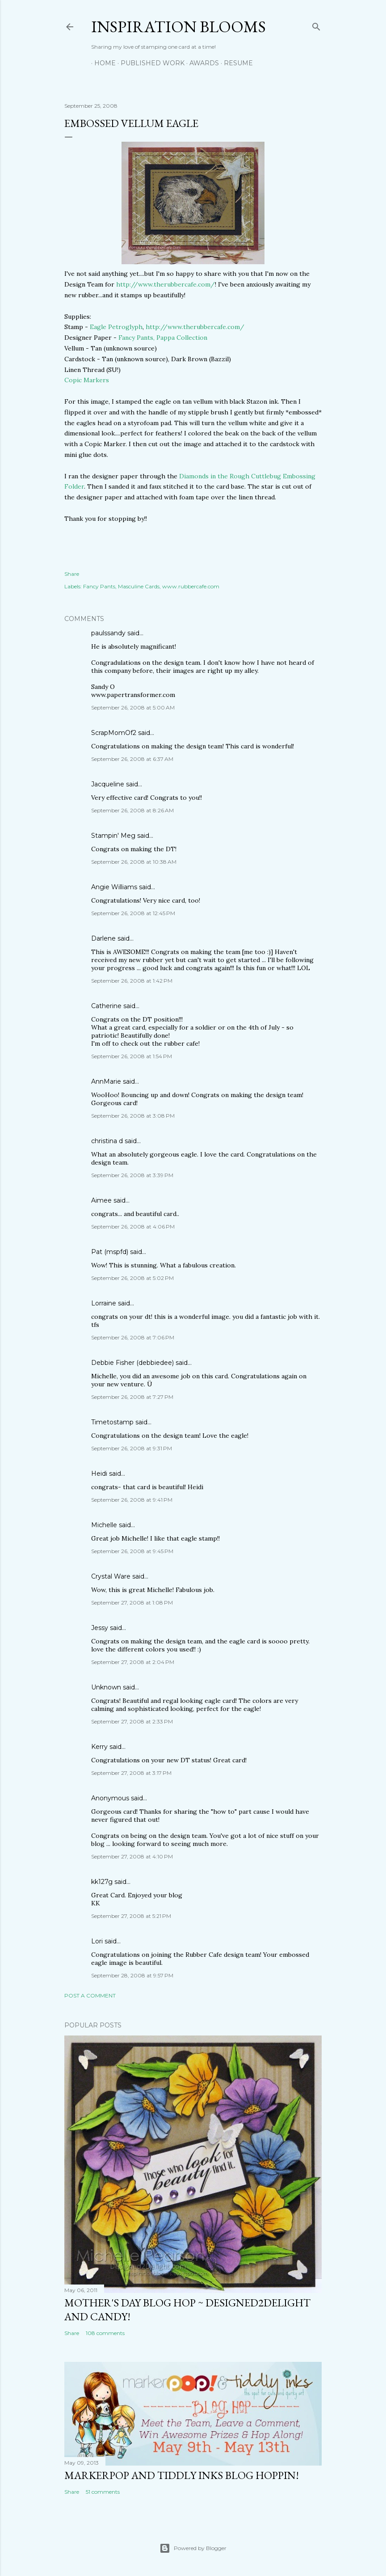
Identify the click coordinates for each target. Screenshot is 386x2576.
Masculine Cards (138, 586)
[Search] (316, 25)
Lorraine (103, 1303)
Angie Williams (114, 887)
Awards (201, 63)
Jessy (99, 1628)
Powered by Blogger (193, 2548)
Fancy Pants (99, 586)
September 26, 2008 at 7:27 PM (132, 1397)
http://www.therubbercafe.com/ (165, 284)
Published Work (149, 63)
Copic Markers (86, 380)
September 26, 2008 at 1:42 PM (131, 980)
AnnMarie (106, 1081)
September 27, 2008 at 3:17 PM (131, 1772)
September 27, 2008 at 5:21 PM (131, 1916)
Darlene (104, 938)
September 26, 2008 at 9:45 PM (132, 1551)
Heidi (99, 1474)
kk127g (102, 1882)
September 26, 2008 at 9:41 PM (131, 1499)
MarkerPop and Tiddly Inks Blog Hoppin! (181, 2475)
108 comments (105, 2333)
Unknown (106, 1687)
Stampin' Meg (113, 836)
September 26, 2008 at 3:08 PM (133, 1115)
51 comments (103, 2491)
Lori (97, 1941)
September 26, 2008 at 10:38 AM (133, 861)
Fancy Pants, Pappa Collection (162, 338)
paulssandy (108, 633)
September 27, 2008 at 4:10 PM (132, 1856)
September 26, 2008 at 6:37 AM (132, 759)
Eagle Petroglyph (116, 327)
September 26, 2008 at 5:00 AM (133, 707)
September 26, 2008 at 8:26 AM (132, 810)
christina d (107, 1141)
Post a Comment (90, 1995)
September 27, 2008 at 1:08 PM (132, 1602)
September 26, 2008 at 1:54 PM (131, 1056)
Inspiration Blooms (178, 26)
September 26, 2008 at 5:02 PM (132, 1278)
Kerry (99, 1747)
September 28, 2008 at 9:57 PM (132, 1975)
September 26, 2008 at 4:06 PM (133, 1226)
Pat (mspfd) (109, 1252)
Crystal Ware (110, 1576)
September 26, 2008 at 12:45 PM (133, 913)
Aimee (101, 1200)
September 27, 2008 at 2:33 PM (132, 1721)
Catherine (106, 1006)
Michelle (104, 1525)
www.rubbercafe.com (190, 586)
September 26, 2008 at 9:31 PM (131, 1448)
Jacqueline (107, 784)
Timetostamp (112, 1422)
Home (102, 63)
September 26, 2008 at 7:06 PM (132, 1337)
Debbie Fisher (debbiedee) (132, 1363)
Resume (235, 63)
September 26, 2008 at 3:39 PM (132, 1175)
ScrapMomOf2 (113, 733)
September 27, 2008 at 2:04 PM (132, 1662)
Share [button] (71, 573)
